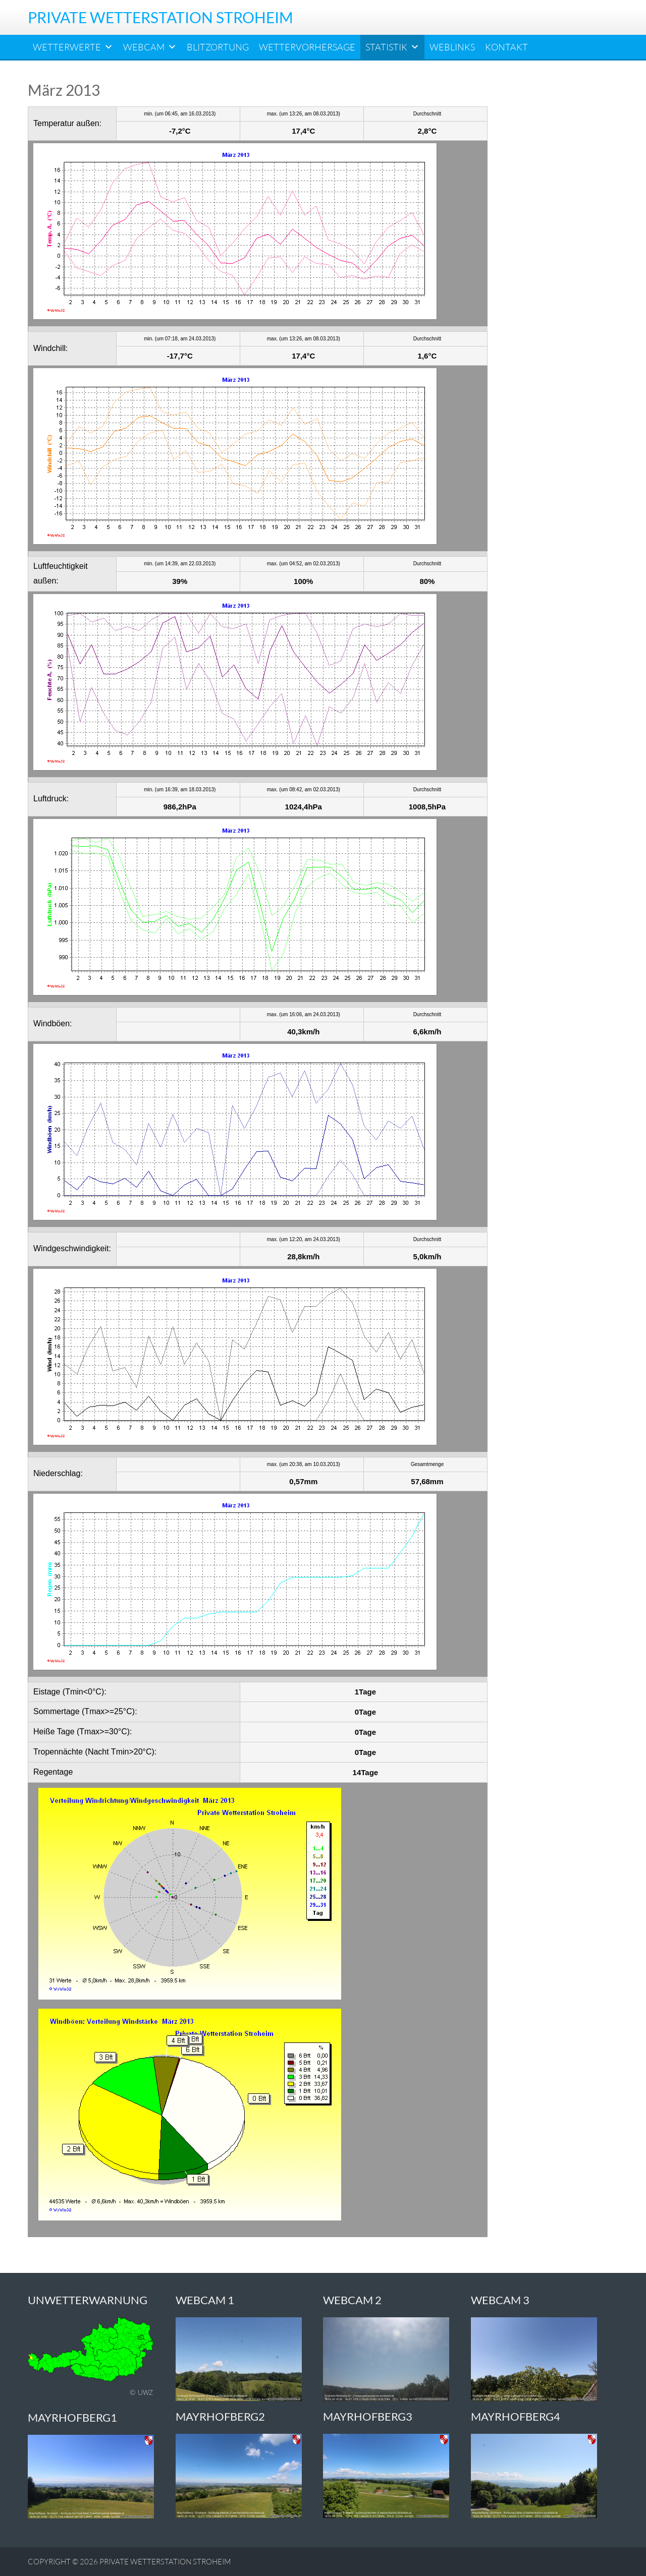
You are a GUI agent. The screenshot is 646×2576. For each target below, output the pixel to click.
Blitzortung (218, 46)
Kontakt (506, 46)
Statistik (392, 47)
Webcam (150, 47)
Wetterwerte (73, 47)
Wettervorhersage (307, 46)
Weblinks (452, 46)
